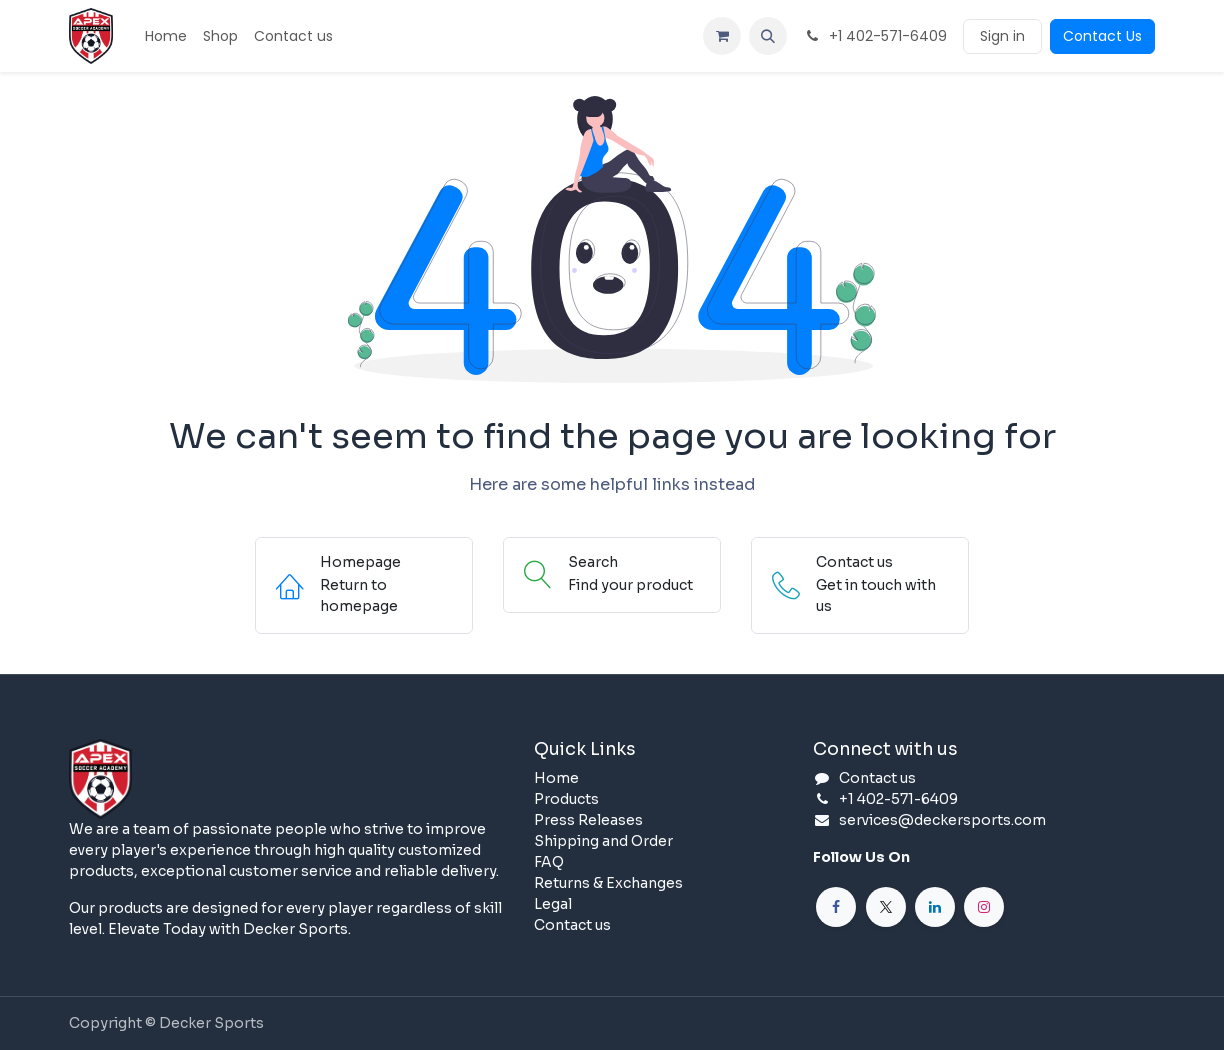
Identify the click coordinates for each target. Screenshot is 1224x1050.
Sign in (1002, 36)
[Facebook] (836, 907)
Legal (553, 904)
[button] (768, 36)
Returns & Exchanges (608, 883)
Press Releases (588, 820)
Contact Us (1102, 36)
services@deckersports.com (942, 820)
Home (556, 778)
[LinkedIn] (935, 907)
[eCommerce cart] (722, 36)
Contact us (572, 925)
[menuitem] (166, 36)
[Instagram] (984, 907)
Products (566, 799)
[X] (886, 907)
